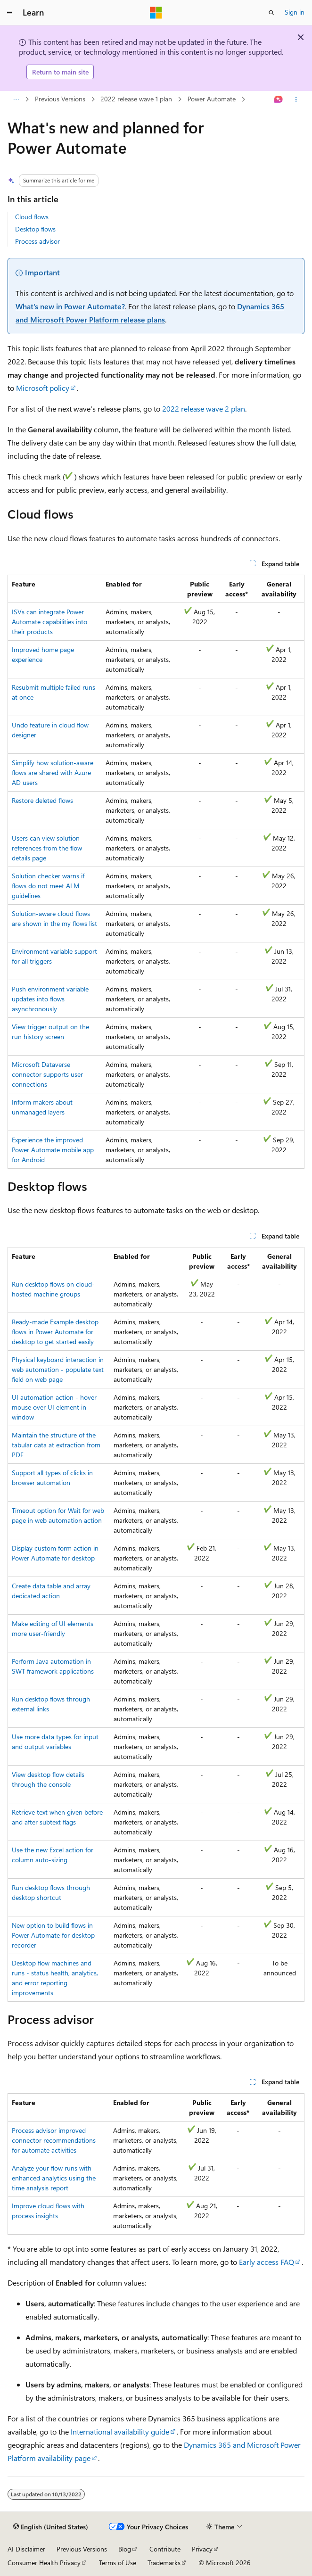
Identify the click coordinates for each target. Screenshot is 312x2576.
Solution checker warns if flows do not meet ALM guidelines (48, 885)
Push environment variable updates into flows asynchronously (50, 998)
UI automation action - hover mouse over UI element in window (54, 1407)
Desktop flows (35, 228)
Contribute (165, 2548)
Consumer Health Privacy (44, 2562)
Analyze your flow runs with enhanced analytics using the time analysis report (54, 2177)
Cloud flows (32, 216)
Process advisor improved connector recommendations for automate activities (54, 2140)
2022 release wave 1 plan (136, 98)
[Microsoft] (156, 13)
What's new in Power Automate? (70, 306)
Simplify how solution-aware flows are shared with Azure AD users (52, 772)
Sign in (294, 12)
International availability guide (120, 2431)
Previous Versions (60, 98)
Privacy (202, 2548)
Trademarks (164, 2562)
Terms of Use (117, 2562)
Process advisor (37, 241)
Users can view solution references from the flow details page (47, 848)
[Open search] (271, 12)
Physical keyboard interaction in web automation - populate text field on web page (58, 1369)
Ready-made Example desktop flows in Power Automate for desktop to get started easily (55, 1331)
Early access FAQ (266, 2262)
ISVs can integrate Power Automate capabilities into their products (49, 621)
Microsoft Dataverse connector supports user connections (47, 1074)
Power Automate (212, 98)
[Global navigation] (9, 12)
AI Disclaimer (26, 2548)
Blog (124, 2548)
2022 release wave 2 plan (203, 408)
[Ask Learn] (279, 99)
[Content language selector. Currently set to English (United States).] (51, 2527)
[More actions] (296, 99)
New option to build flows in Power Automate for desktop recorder (53, 1935)
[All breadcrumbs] (16, 99)
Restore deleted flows (42, 800)
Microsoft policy (42, 388)
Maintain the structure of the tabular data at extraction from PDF (56, 1444)
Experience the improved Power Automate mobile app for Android (53, 1149)
